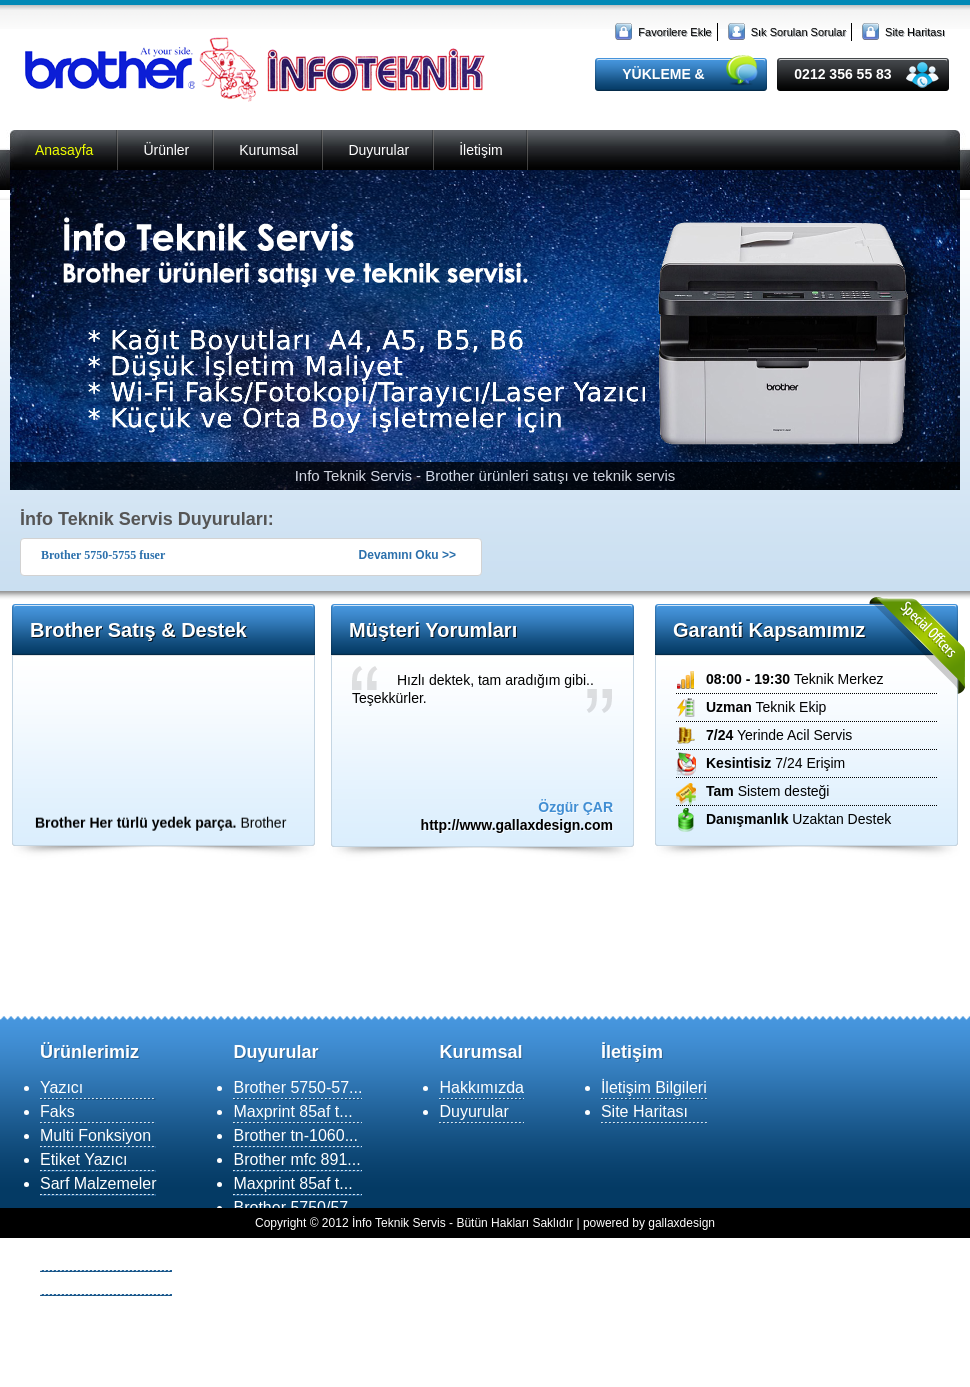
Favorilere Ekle (674, 32)
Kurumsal (268, 150)
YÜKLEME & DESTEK (663, 78)
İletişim (481, 150)
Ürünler (166, 150)
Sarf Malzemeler (98, 1183)
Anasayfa (64, 150)
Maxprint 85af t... (292, 1111)
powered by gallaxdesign (649, 1223)
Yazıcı (61, 1087)
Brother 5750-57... (297, 1087)
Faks (57, 1111)
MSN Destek (85, 1283)
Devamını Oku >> (407, 555)
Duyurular (378, 150)
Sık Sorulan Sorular (798, 32)
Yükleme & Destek (106, 1259)
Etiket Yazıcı (83, 1159)
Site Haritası (915, 32)
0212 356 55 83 (842, 74)
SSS (56, 1307)
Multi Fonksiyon (95, 1135)
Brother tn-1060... (295, 1135)
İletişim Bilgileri (654, 1087)
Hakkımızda (481, 1087)
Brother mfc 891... (296, 1159)
